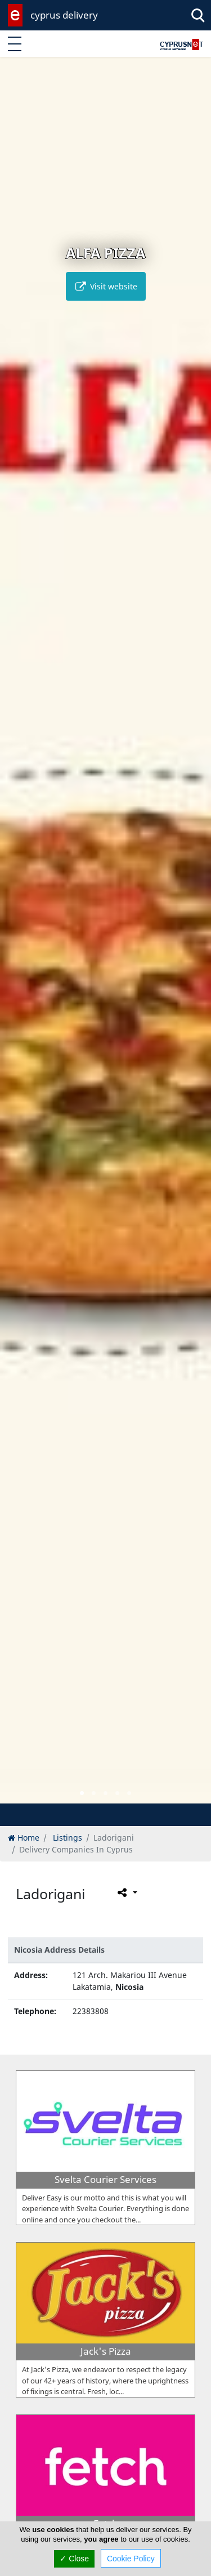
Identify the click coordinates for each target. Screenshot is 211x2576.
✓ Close (74, 2558)
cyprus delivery (64, 14)
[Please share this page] (126, 1892)
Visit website (105, 286)
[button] (82, 1793)
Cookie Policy (131, 2558)
